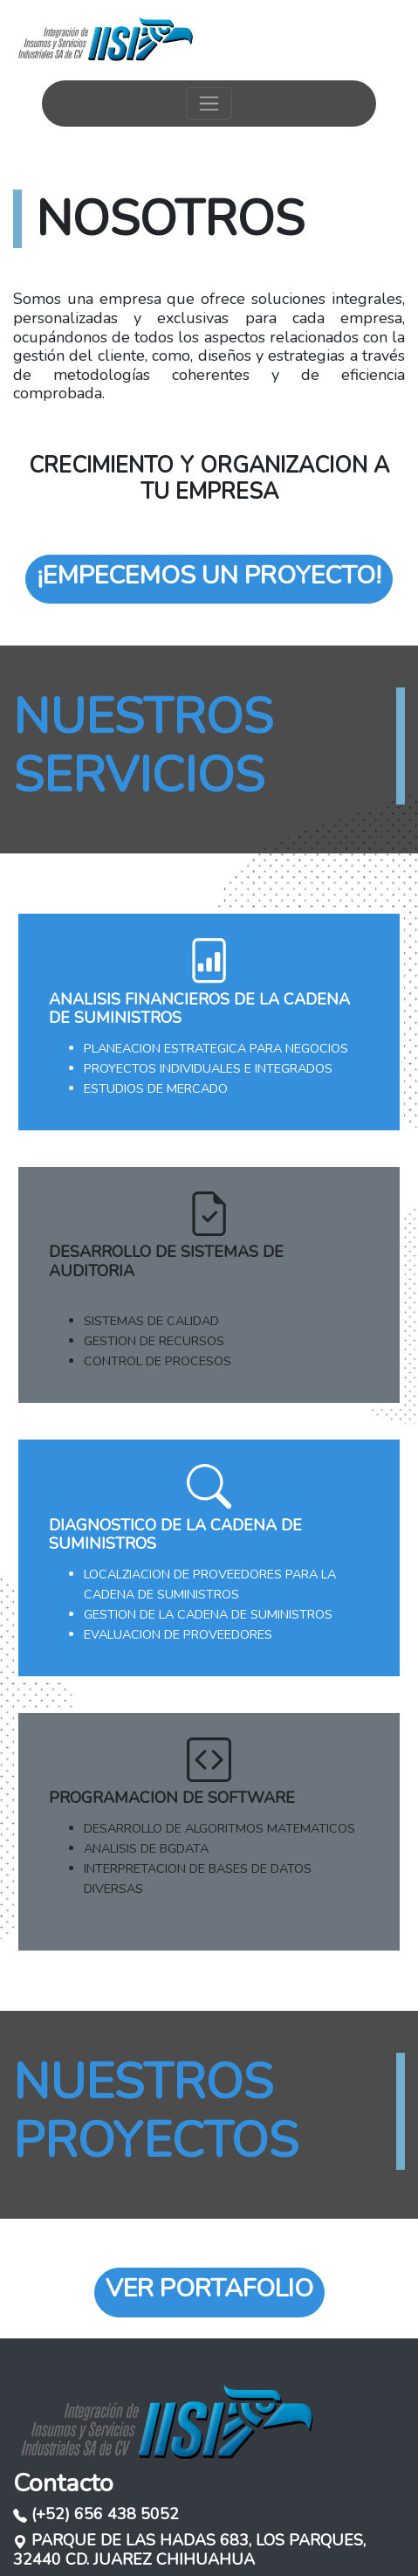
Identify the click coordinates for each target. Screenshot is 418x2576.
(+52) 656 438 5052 (96, 2513)
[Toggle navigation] (209, 103)
